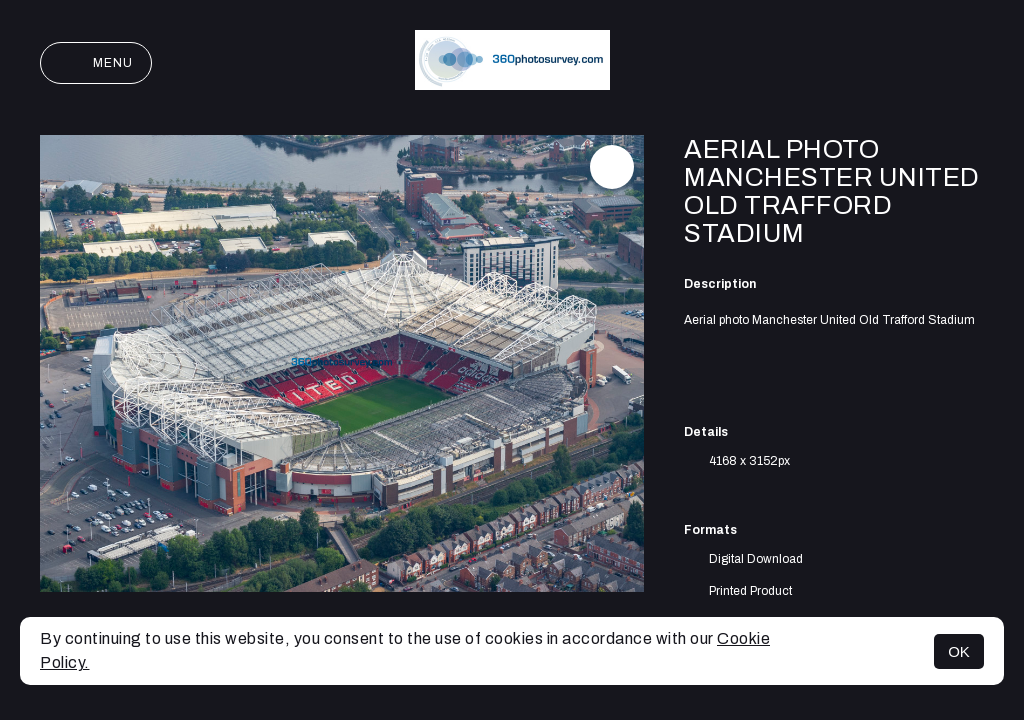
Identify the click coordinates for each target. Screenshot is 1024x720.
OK (959, 651)
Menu (96, 63)
